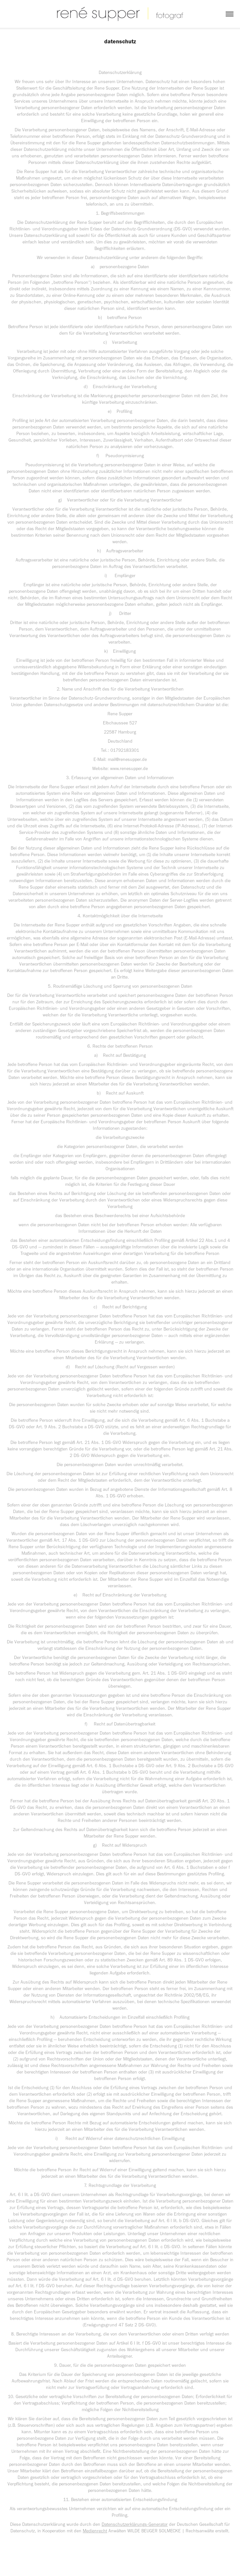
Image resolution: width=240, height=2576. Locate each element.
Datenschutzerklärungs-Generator (135, 2524)
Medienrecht (95, 2531)
